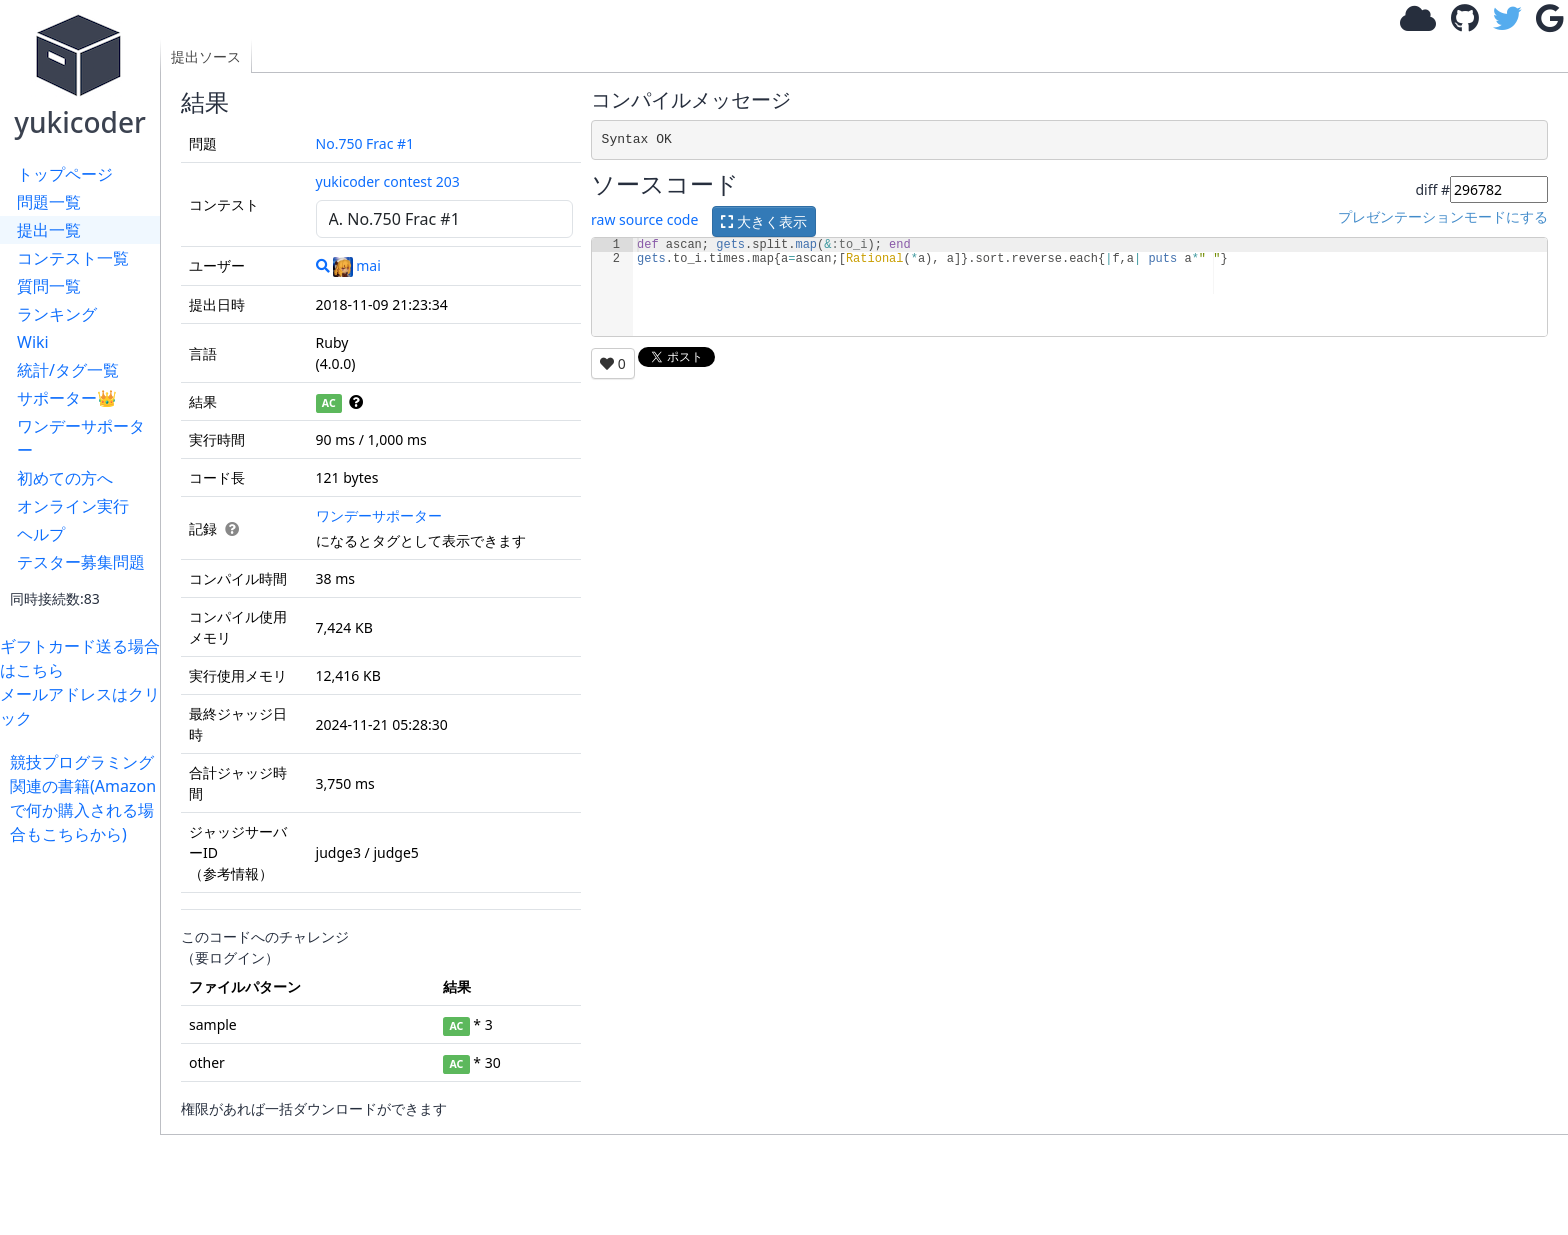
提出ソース (206, 56)
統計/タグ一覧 (68, 370)
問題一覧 (49, 202)
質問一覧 (49, 286)
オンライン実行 (73, 506)
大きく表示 (764, 221)
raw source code (644, 220)
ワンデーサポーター (81, 438)
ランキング (57, 314)
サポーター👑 (67, 398)
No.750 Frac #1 (365, 143)
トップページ (65, 174)
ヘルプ (41, 534)
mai (357, 265)
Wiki (33, 342)
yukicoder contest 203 (388, 181)
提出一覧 (49, 230)
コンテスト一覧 (73, 258)
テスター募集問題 (81, 562)
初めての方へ (65, 478)
